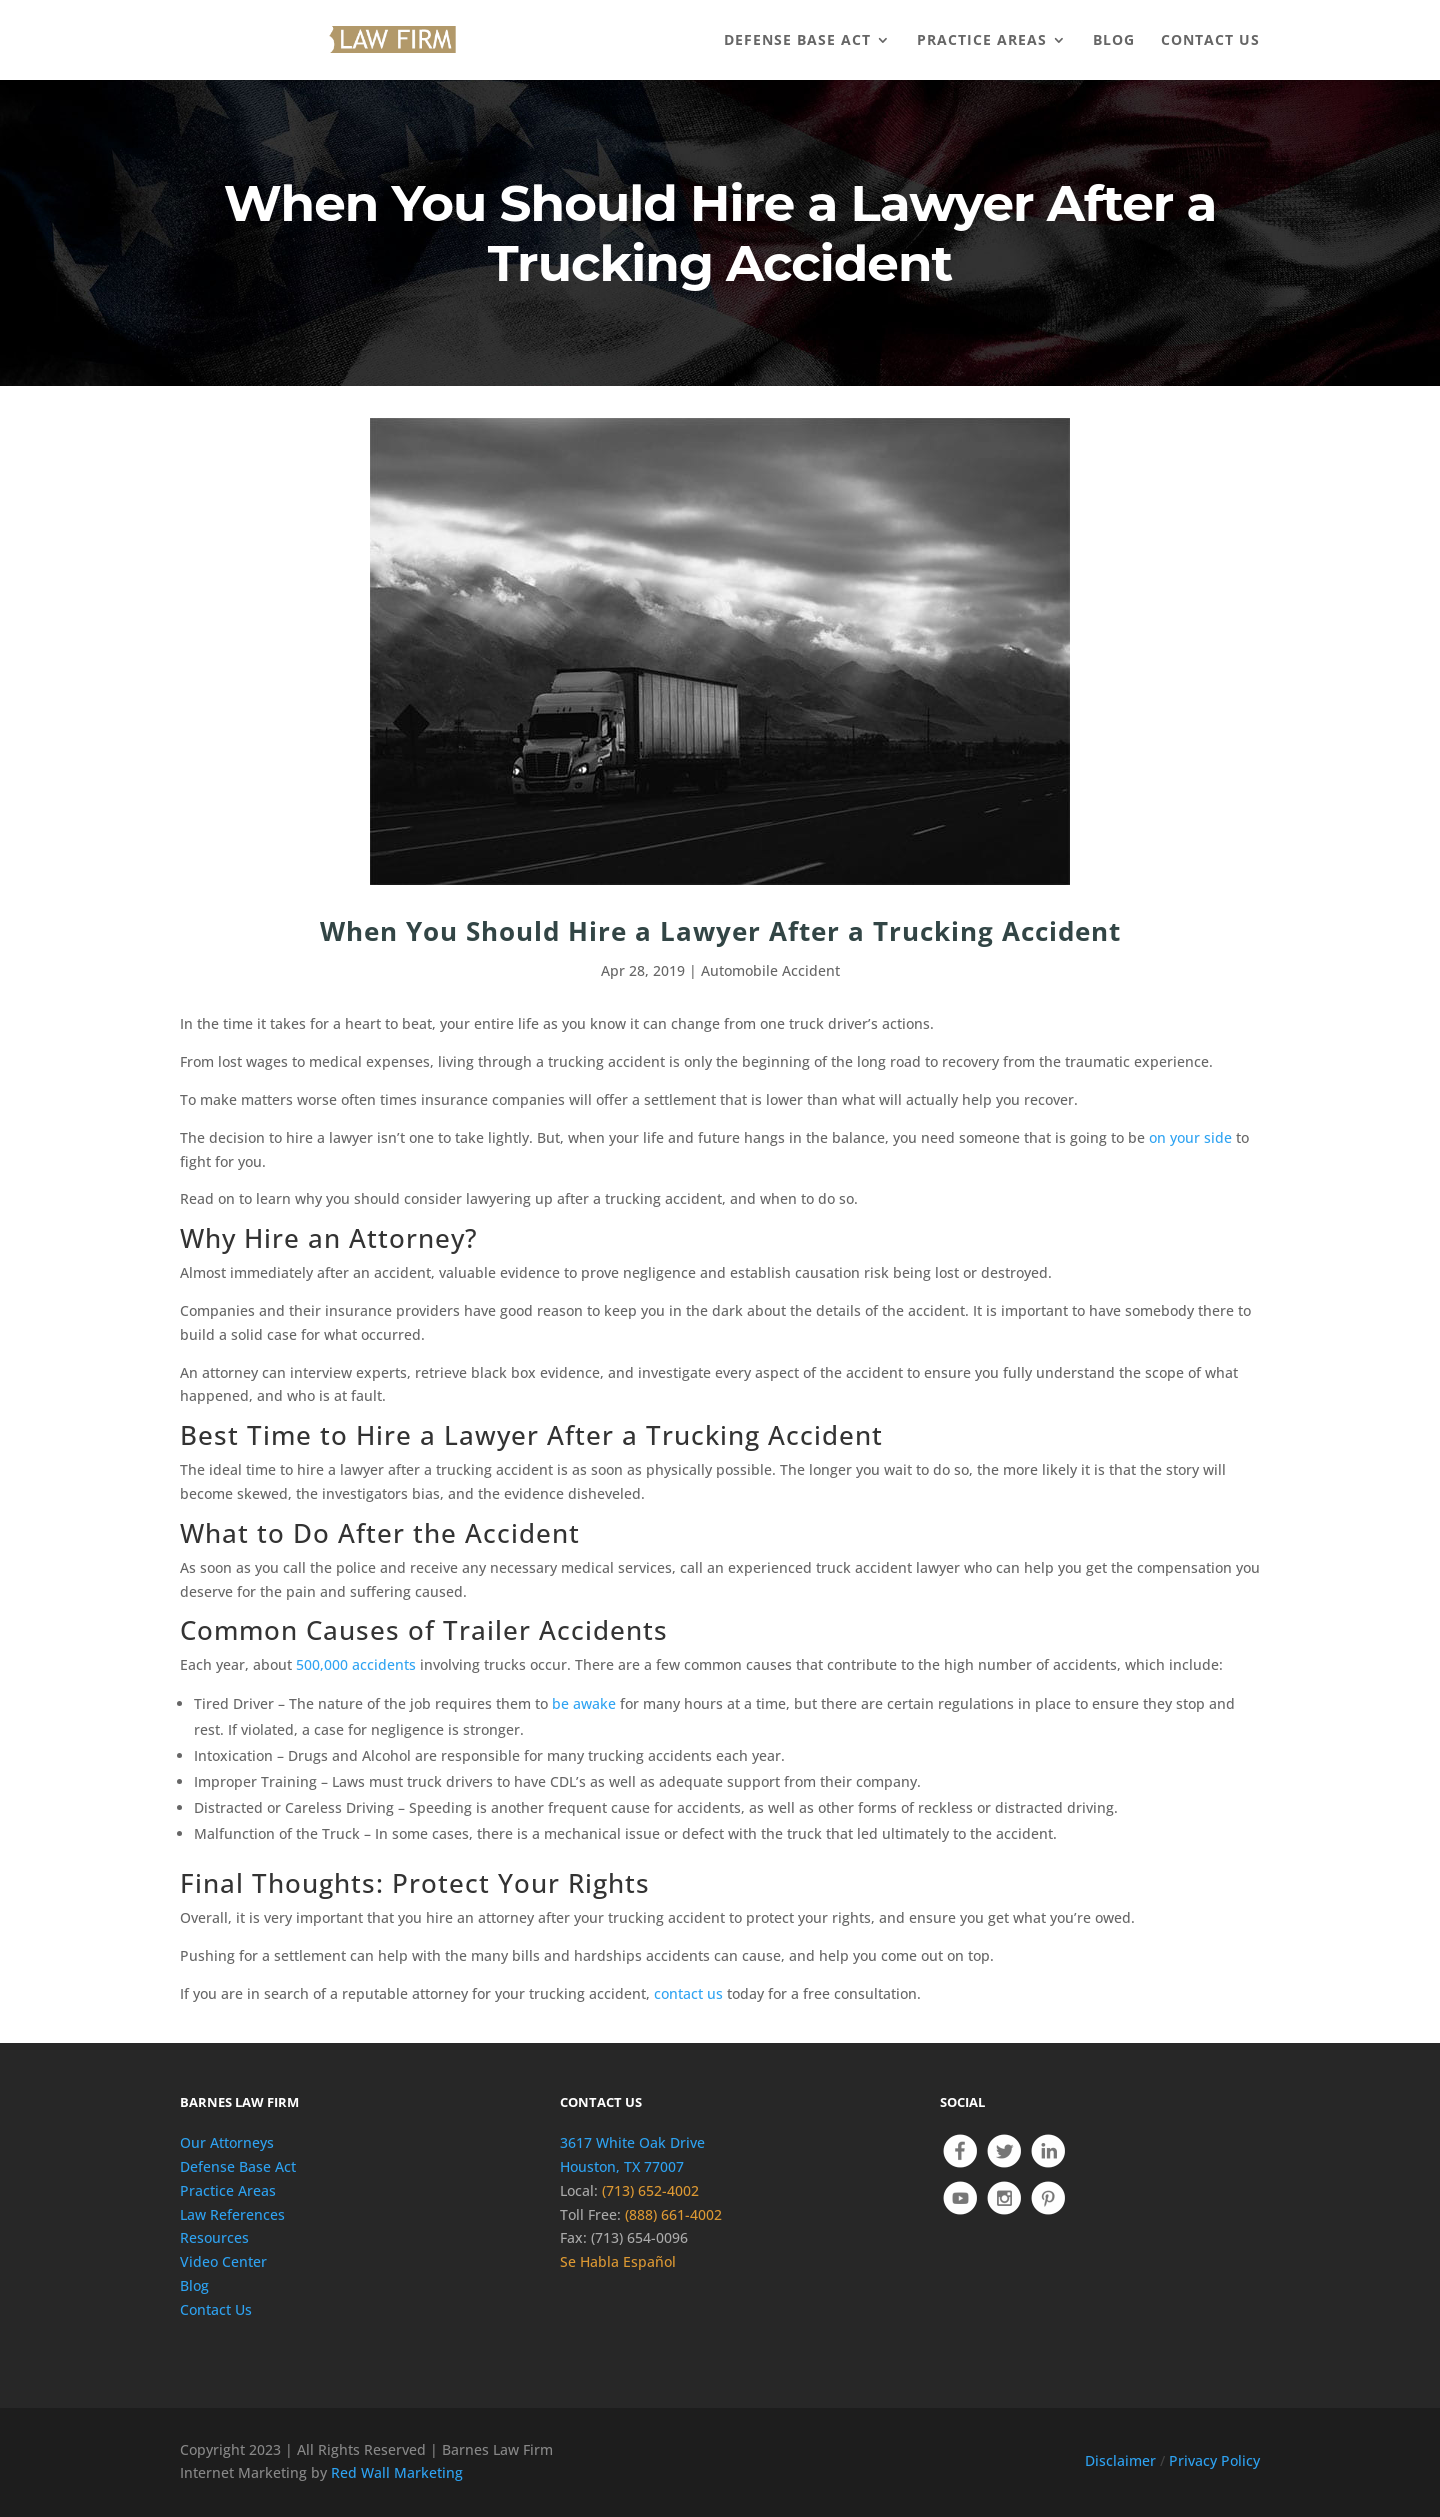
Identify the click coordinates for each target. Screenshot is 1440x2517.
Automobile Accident (770, 970)
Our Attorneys (227, 2142)
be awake (584, 1703)
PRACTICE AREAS (982, 41)
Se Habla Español (618, 2261)
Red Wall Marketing (397, 2472)
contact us (688, 1993)
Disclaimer (1120, 2460)
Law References (232, 2214)
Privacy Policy (1214, 2460)
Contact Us (216, 2309)
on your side (1190, 1137)
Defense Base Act (238, 2166)
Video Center (223, 2261)
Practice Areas (228, 2190)
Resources (214, 2237)
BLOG (1114, 41)
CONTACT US (1210, 41)
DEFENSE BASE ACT (797, 41)
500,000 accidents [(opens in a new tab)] (356, 1664)
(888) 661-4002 (673, 2214)
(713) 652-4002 (650, 2190)
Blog (194, 2285)
